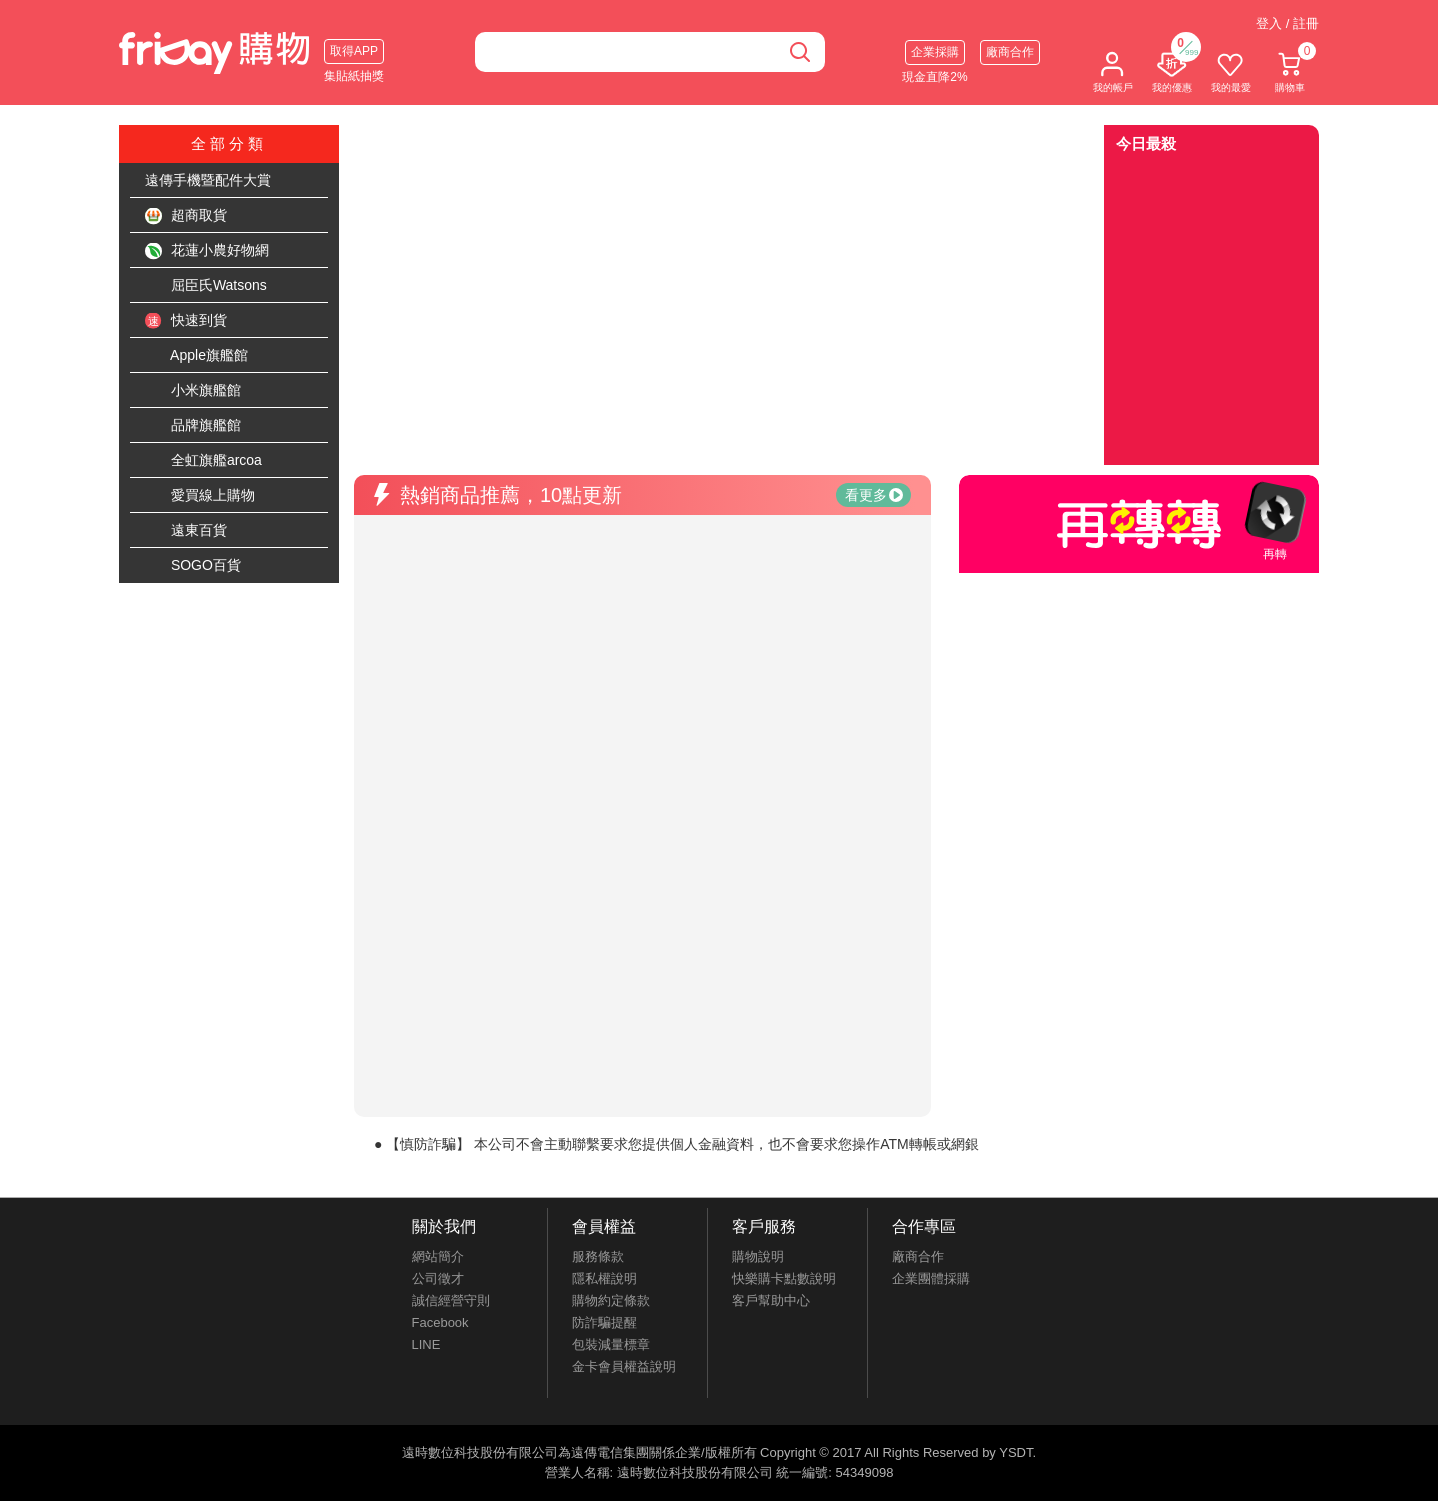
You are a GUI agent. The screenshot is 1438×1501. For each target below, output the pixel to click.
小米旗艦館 (193, 391)
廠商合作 (1010, 52)
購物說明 (758, 1256)
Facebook (440, 1322)
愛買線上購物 (200, 496)
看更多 (874, 495)
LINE (426, 1344)
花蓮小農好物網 (207, 251)
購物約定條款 (611, 1300)
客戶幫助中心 (771, 1300)
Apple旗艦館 (196, 356)
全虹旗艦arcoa (203, 461)
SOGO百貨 (193, 566)
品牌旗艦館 (193, 426)
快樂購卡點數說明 (784, 1278)
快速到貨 (186, 321)
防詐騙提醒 (604, 1322)
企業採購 (935, 52)
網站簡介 (438, 1256)
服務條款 (598, 1256)
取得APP (354, 51)
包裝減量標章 (611, 1344)
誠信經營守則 (451, 1300)
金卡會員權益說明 (624, 1366)
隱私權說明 (604, 1278)
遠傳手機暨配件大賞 (208, 180)
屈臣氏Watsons (206, 286)
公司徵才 (438, 1278)
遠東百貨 (186, 531)
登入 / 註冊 (1287, 23)
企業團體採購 (931, 1278)
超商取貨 (186, 216)
